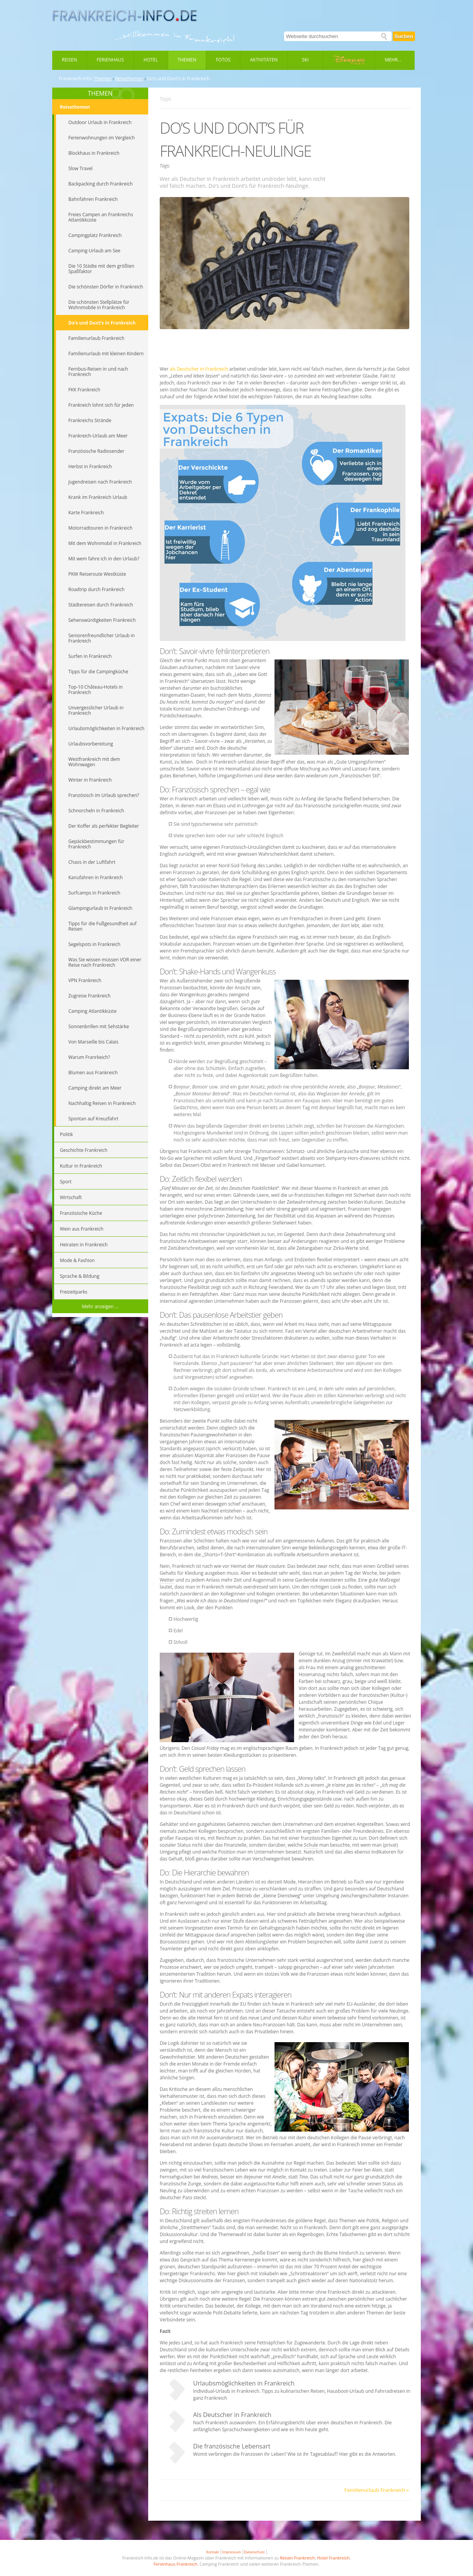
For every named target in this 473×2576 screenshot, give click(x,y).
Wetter (167, 1580)
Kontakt (212, 2551)
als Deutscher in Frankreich (199, 369)
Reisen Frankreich (297, 2558)
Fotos (223, 59)
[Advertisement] (285, 348)
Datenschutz (254, 2551)
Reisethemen (129, 79)
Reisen (69, 59)
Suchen (404, 36)
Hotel (151, 59)
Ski (305, 59)
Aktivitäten (264, 59)
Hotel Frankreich (333, 2558)
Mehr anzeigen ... (100, 1306)
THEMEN (100, 93)
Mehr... (393, 59)
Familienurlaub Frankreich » (376, 2490)
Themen (187, 59)
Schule (311, 1845)
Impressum (231, 2551)
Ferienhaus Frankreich (175, 2564)
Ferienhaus (110, 59)
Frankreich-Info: (76, 79)
